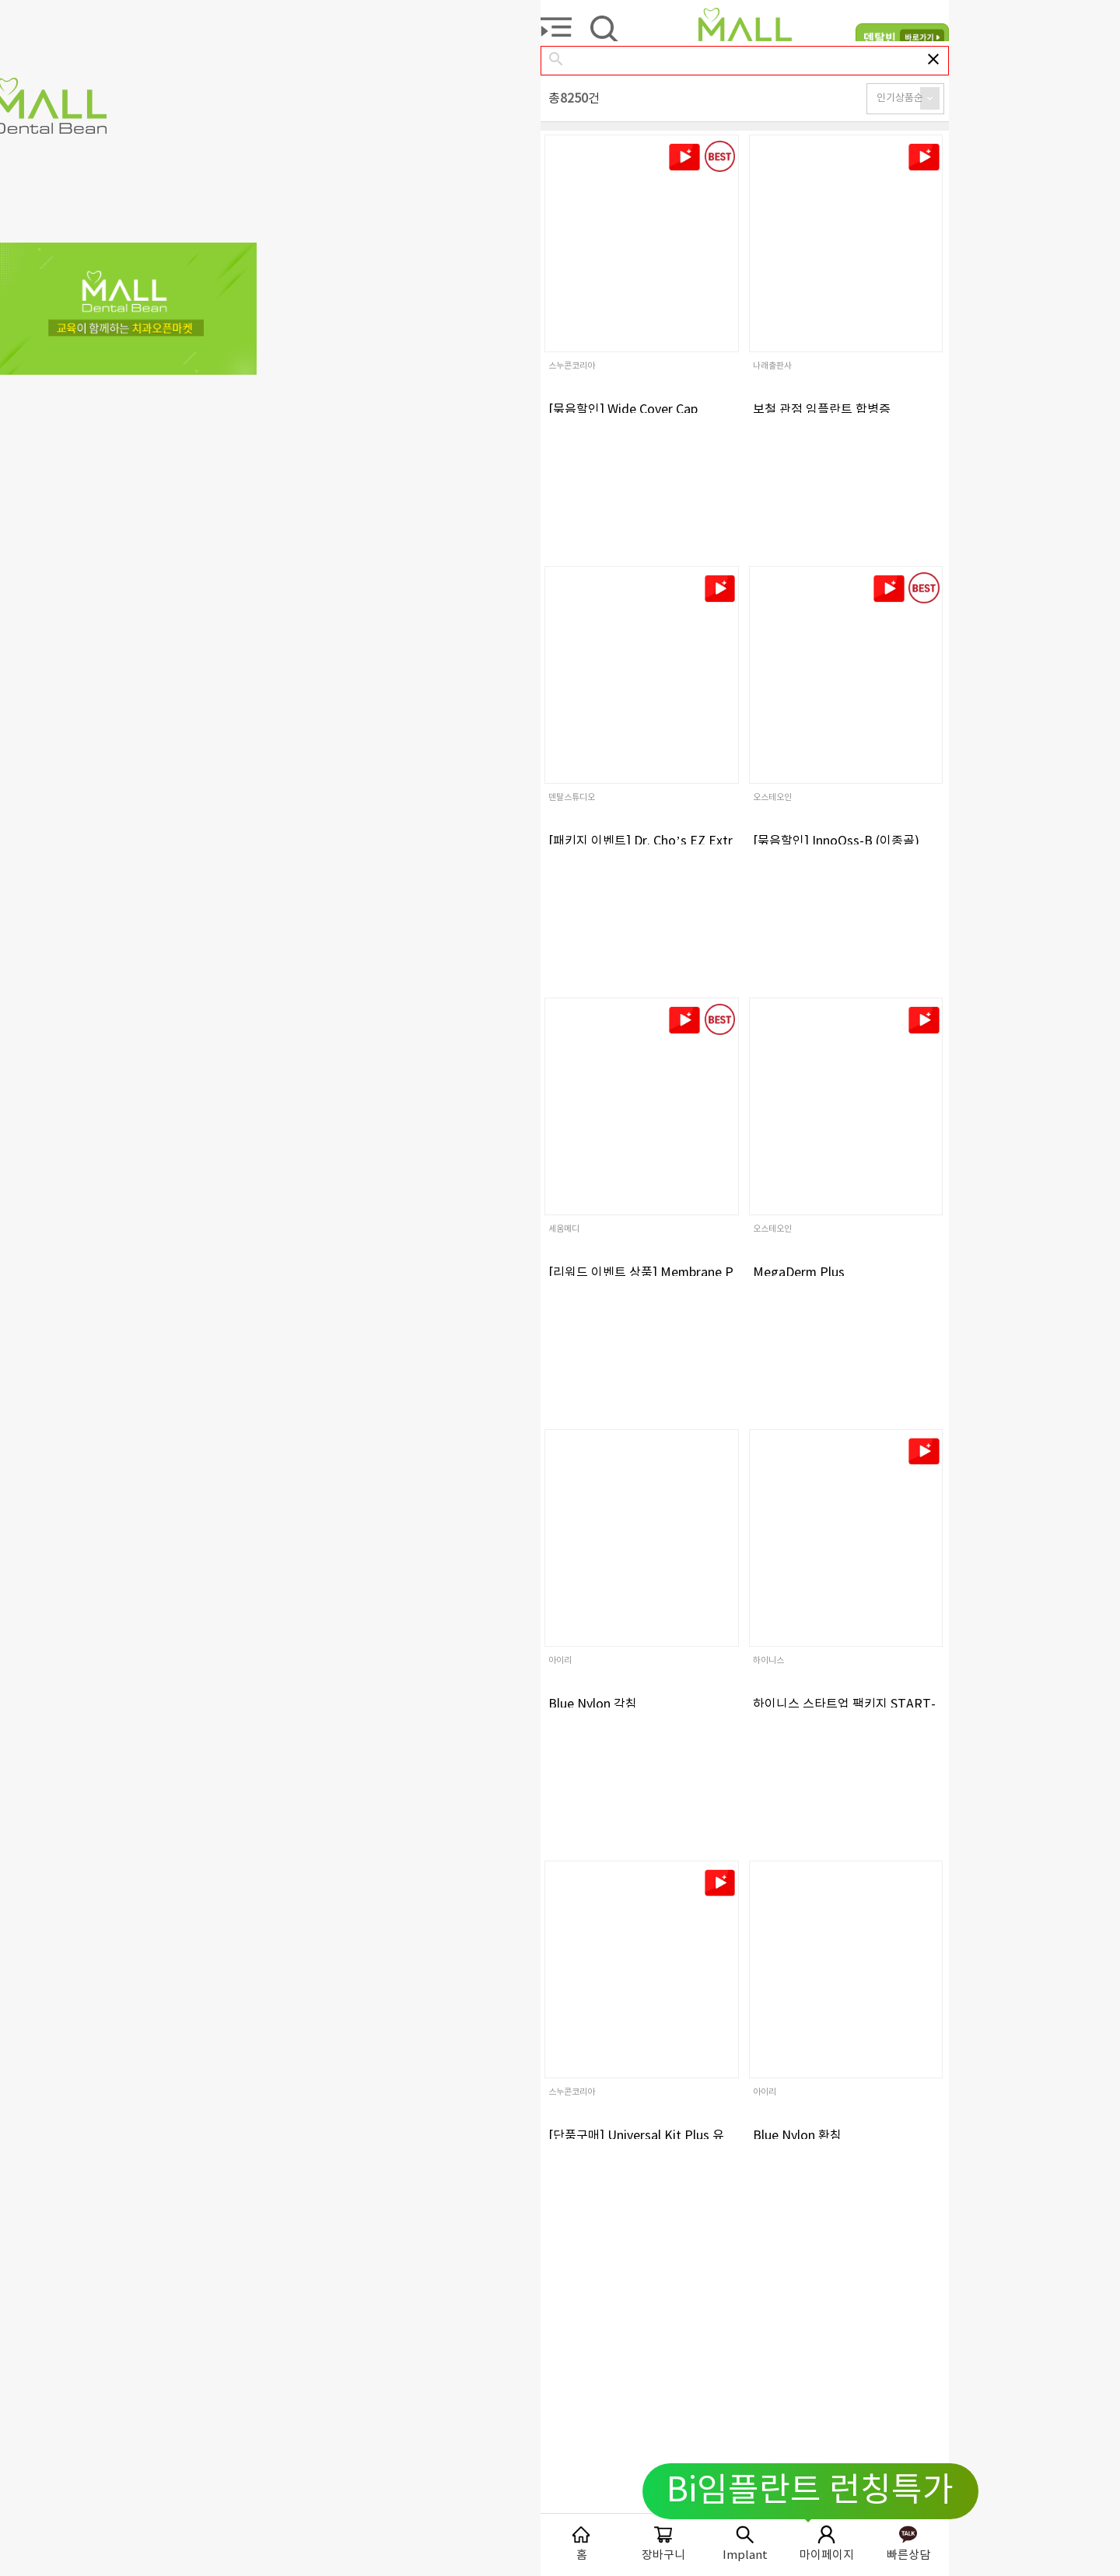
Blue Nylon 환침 (797, 2136)
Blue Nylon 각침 (592, 1704)
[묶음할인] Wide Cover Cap (623, 410)
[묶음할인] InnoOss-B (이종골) (836, 841)
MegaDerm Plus (799, 1273)
